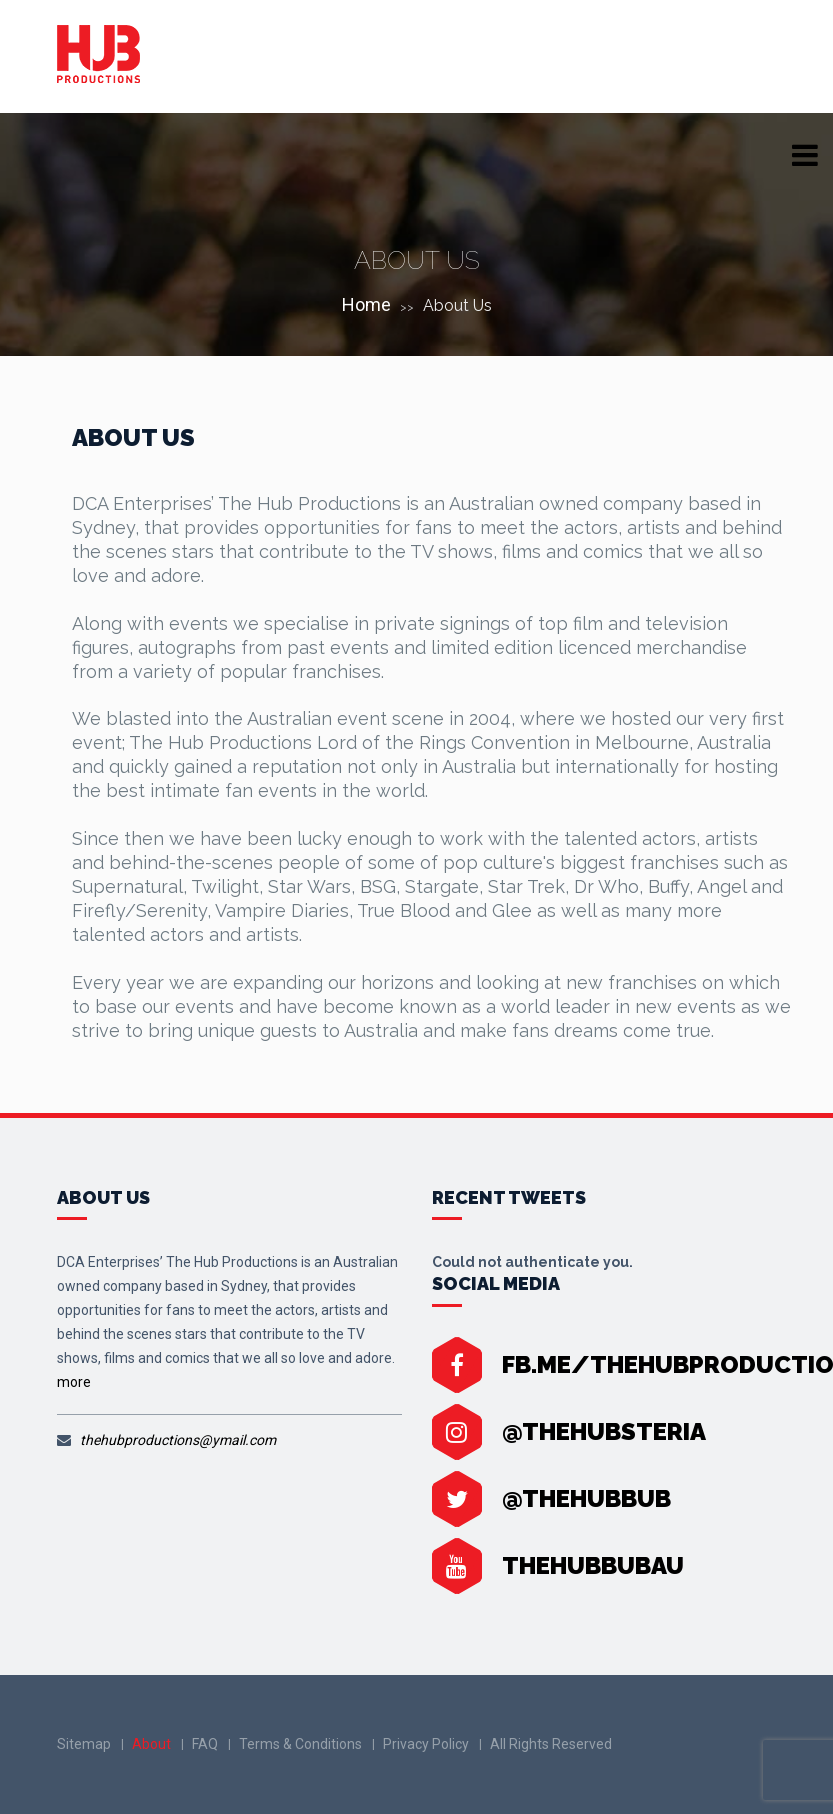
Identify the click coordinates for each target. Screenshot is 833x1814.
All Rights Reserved (551, 1744)
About (151, 1744)
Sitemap (84, 1744)
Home (366, 304)
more (74, 1382)
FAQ (205, 1744)
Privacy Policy (426, 1744)
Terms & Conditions (300, 1744)
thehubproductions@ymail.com (178, 1440)
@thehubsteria (604, 1431)
